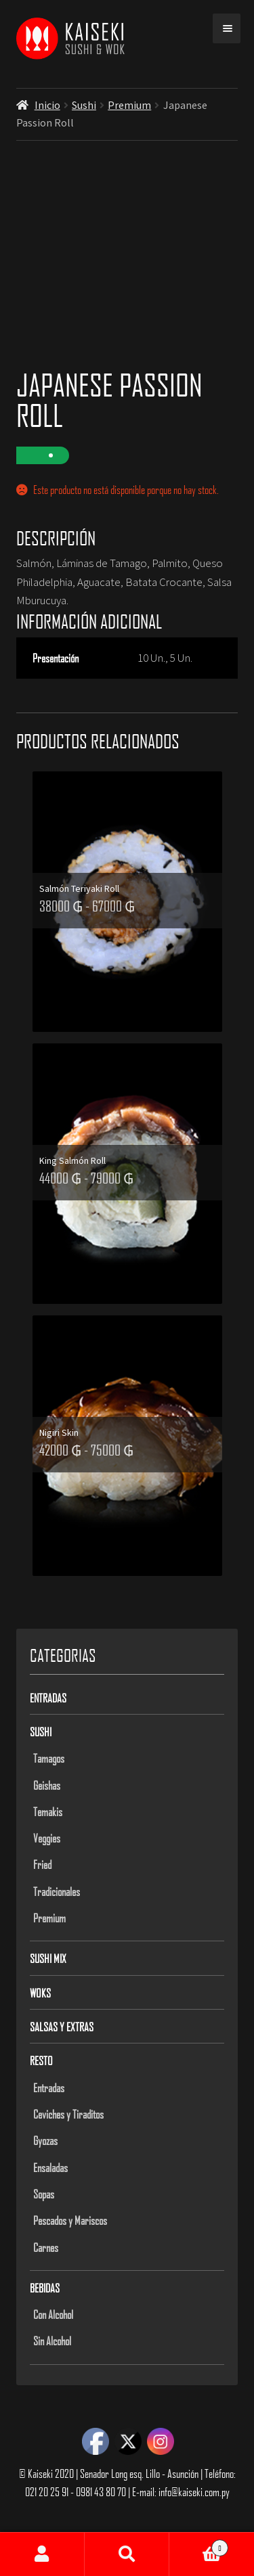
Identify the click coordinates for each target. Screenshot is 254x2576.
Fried (42, 1864)
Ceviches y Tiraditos (68, 2113)
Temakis (47, 1811)
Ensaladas (50, 2167)
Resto (41, 2060)
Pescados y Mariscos (70, 2220)
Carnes (45, 2247)
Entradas (48, 1697)
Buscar (127, 2554)
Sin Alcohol (52, 2340)
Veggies (46, 1837)
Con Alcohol (53, 2314)
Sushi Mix (48, 1958)
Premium (129, 105)
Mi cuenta (42, 2554)
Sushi (84, 105)
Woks (40, 1992)
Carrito (198, 2545)
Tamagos (48, 1757)
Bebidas (45, 2287)
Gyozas (45, 2140)
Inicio (47, 105)
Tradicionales (56, 1891)
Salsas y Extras (61, 2026)
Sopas (43, 2193)
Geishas (46, 1785)
